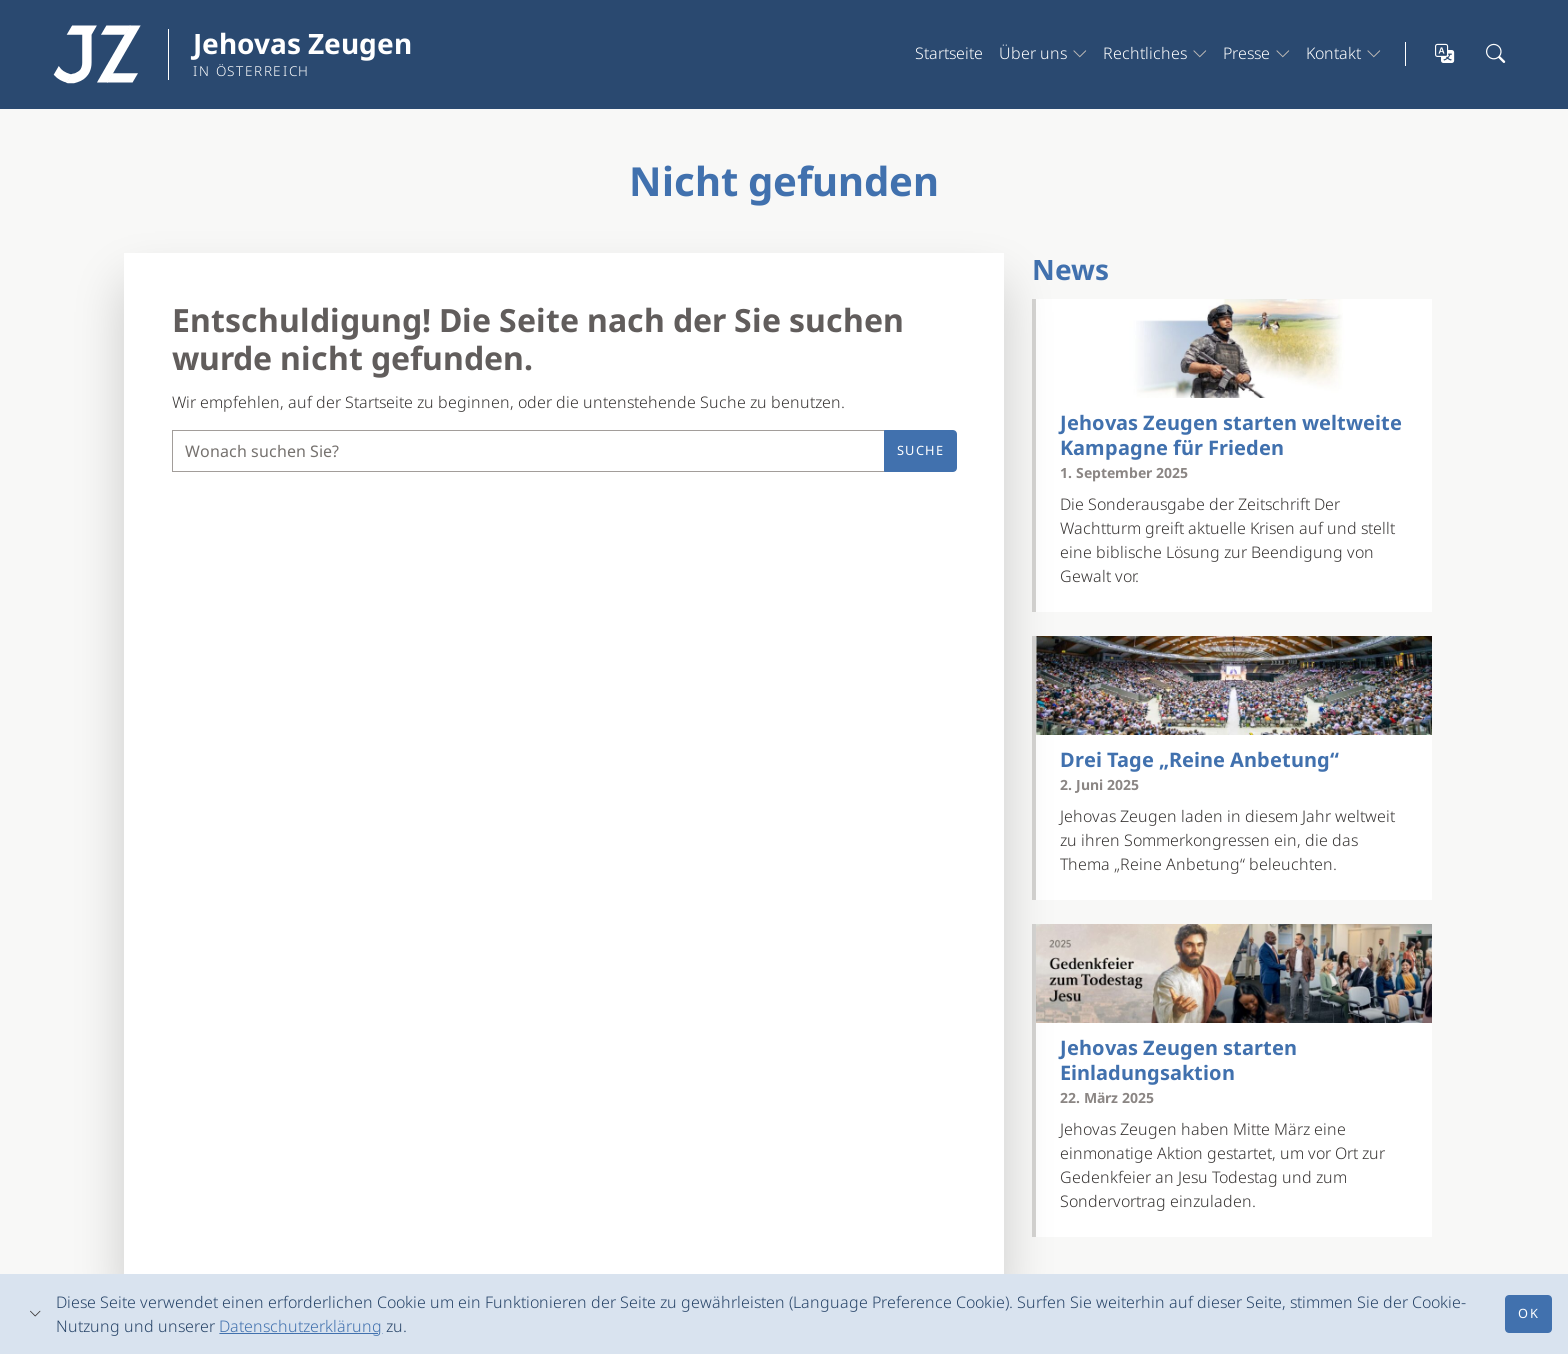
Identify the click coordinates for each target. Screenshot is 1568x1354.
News (1070, 269)
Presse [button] (1246, 53)
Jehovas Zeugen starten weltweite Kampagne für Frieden (1231, 435)
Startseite (949, 53)
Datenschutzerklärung (300, 1326)
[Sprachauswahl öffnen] (1445, 54)
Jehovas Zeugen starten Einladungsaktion (1178, 1060)
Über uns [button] (1033, 53)
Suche (920, 450)
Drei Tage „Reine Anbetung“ (1199, 759)
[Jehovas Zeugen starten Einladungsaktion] (1234, 973)
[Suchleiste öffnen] (1496, 54)
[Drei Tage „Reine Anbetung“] (1234, 685)
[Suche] (528, 451)
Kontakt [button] (1333, 53)
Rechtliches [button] (1145, 53)
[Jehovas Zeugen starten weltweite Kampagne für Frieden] (1234, 348)
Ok (1528, 1313)
